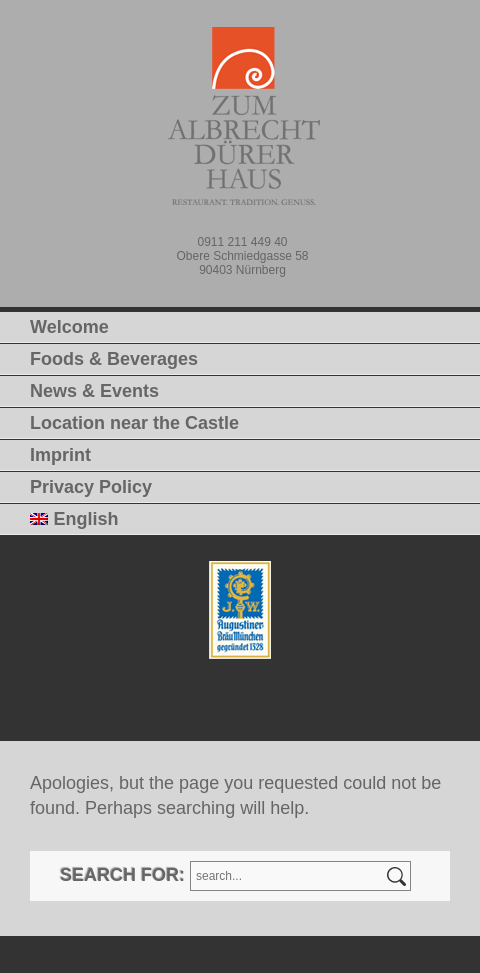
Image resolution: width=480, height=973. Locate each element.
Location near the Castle (134, 423)
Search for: (122, 875)
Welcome (69, 327)
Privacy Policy (91, 487)
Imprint (60, 455)
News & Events (94, 391)
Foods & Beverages (114, 359)
